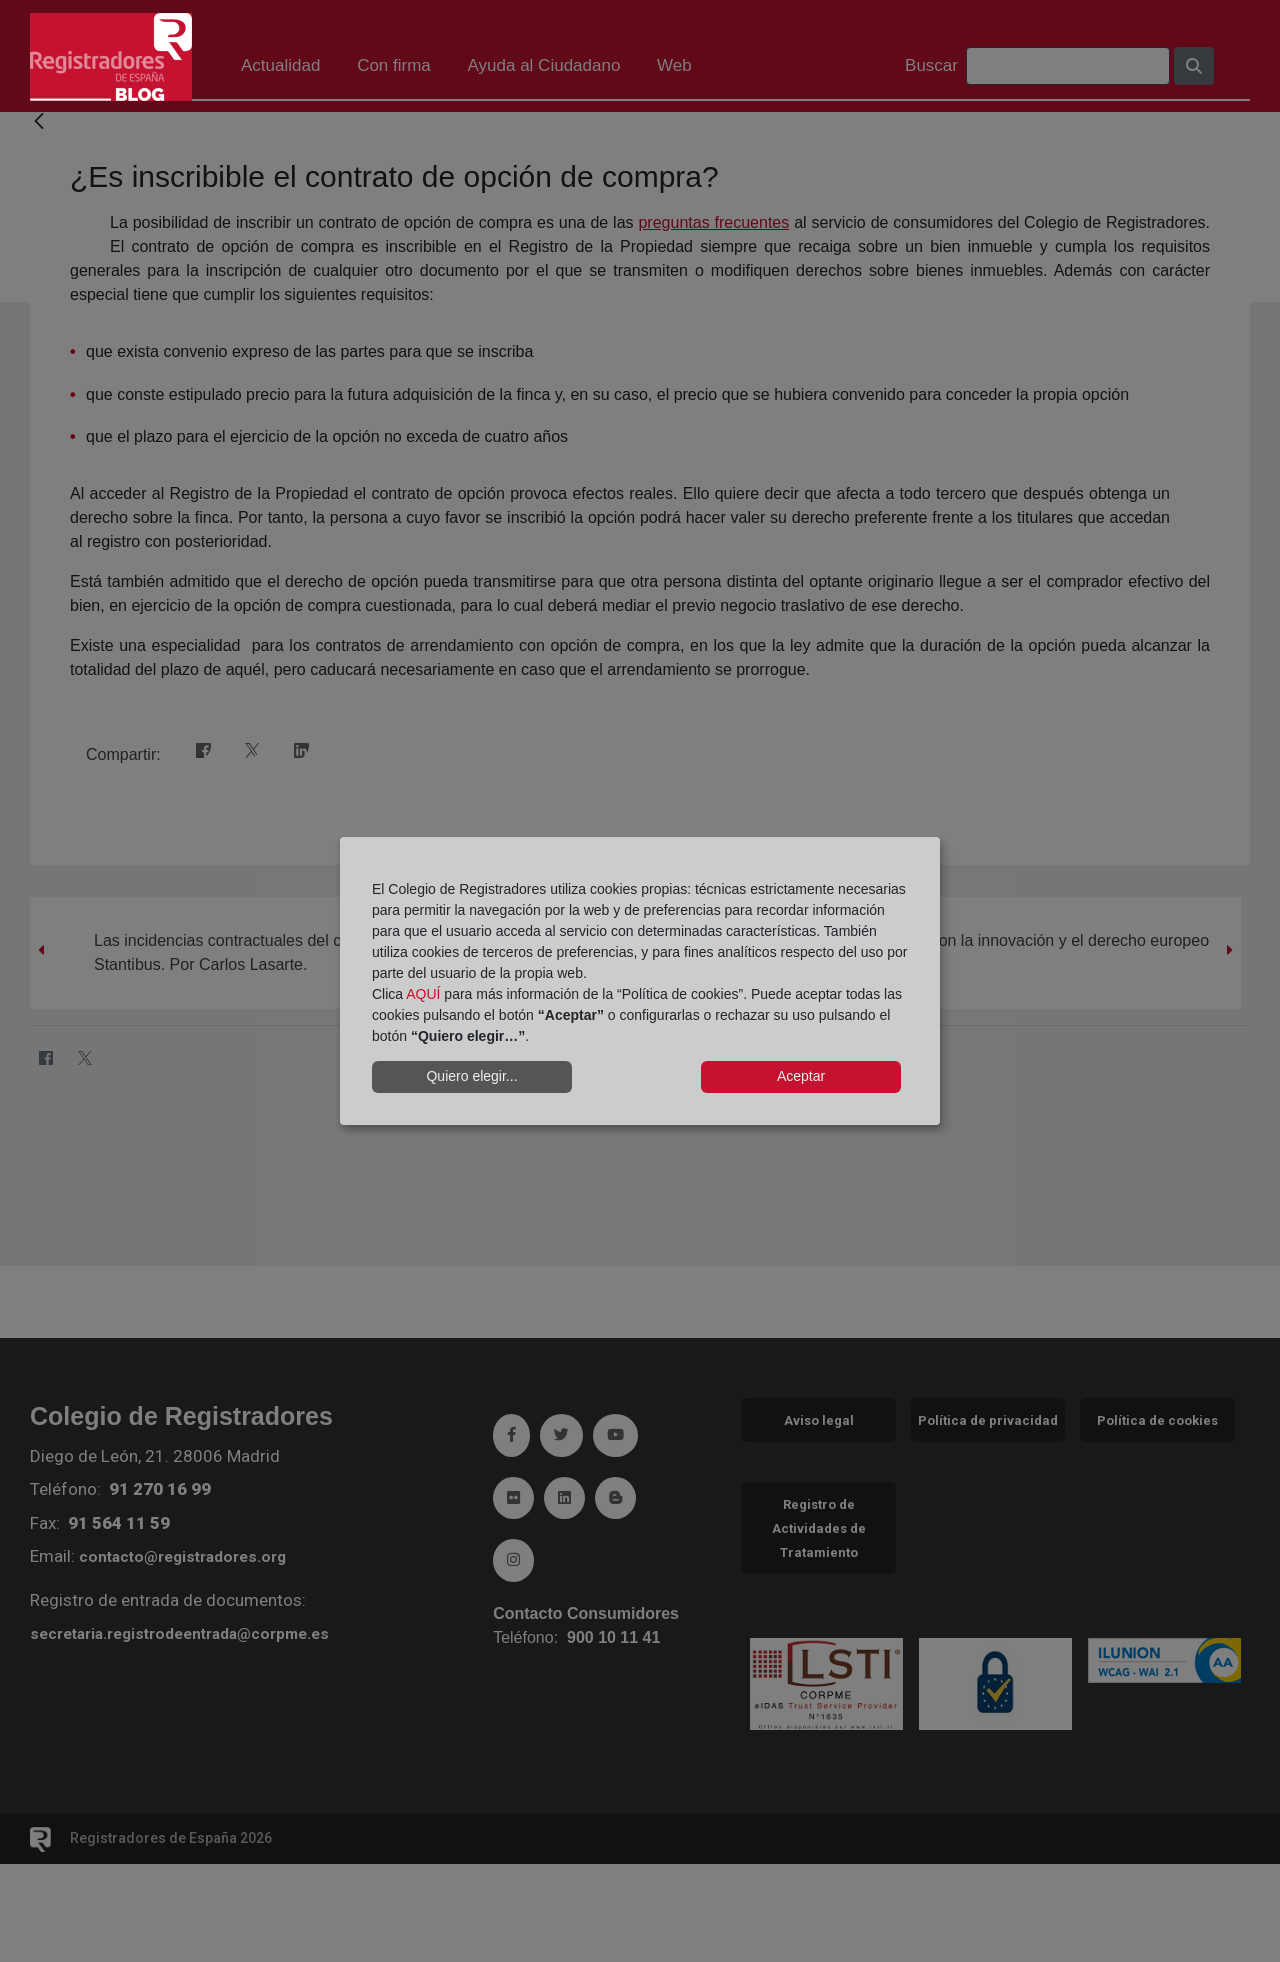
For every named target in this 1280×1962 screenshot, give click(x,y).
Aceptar (801, 1076)
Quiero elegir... (471, 1076)
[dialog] (640, 981)
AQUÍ (423, 994)
